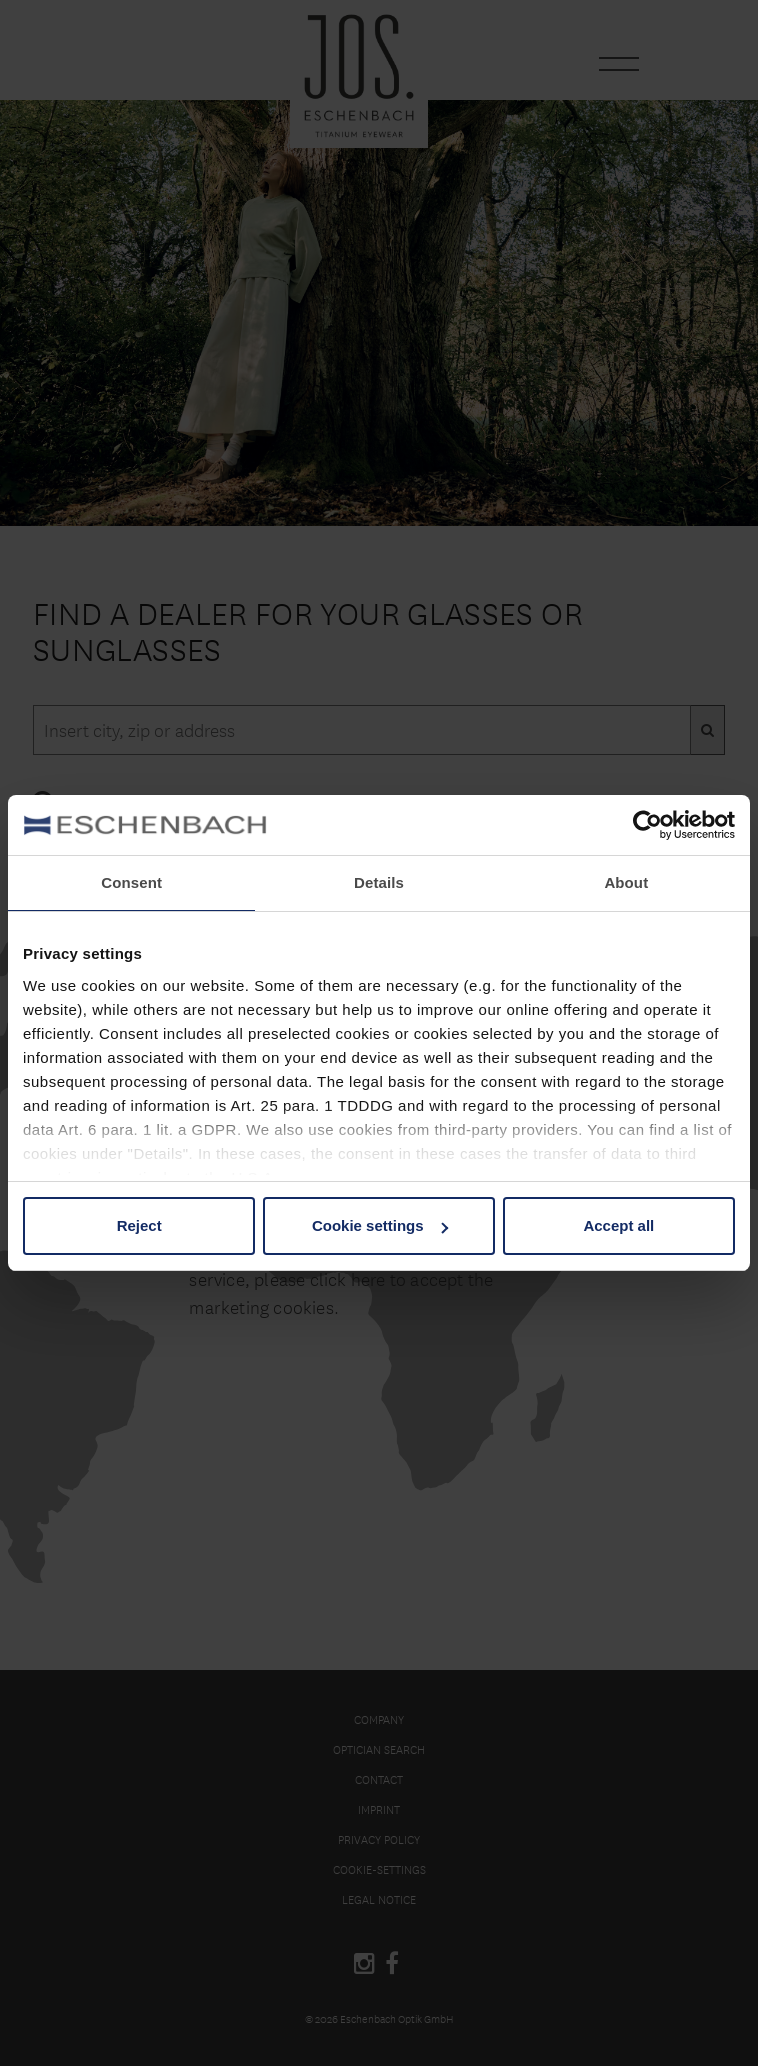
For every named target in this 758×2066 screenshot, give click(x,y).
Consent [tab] (131, 882)
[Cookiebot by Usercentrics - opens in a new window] (647, 825)
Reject (139, 1225)
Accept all (618, 1225)
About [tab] (626, 882)
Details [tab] (379, 882)
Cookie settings (380, 1225)
